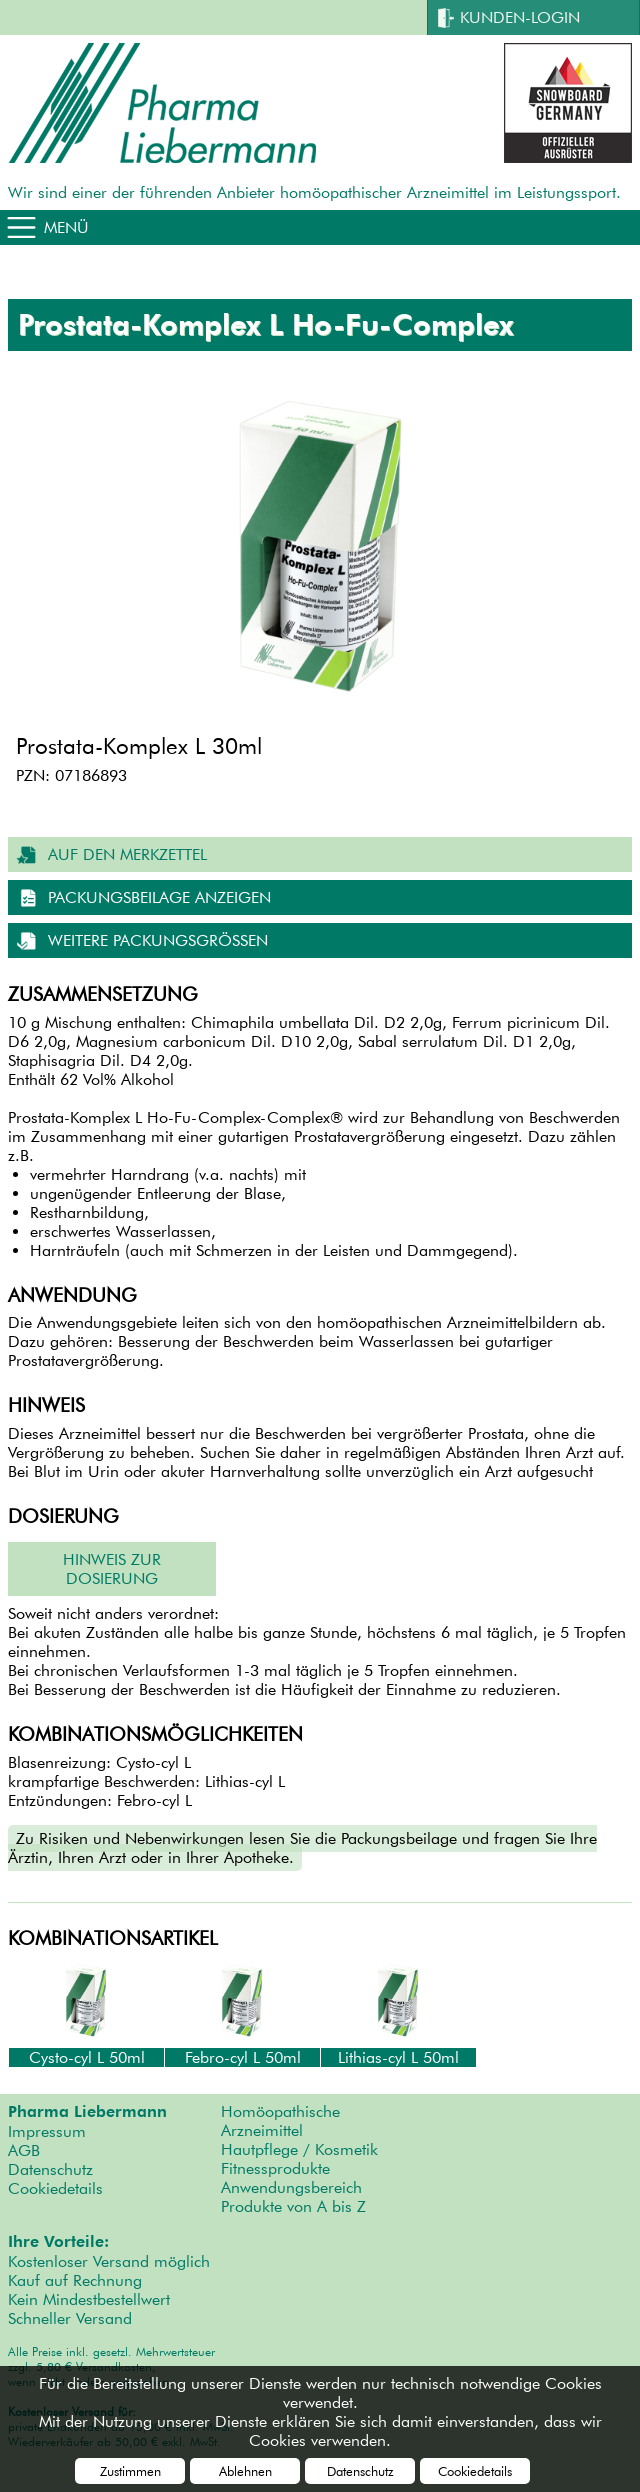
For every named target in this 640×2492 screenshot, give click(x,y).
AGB (24, 2150)
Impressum (47, 2131)
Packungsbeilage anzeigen (159, 897)
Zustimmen (130, 2471)
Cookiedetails (55, 2188)
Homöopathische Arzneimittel (280, 2121)
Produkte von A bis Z (293, 2206)
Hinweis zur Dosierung (112, 1569)
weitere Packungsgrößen (158, 940)
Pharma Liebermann (87, 2112)
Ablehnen (245, 2471)
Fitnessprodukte (275, 2168)
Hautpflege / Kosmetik (299, 2149)
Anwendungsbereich (291, 2187)
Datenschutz (50, 2169)
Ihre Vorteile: (58, 2242)
